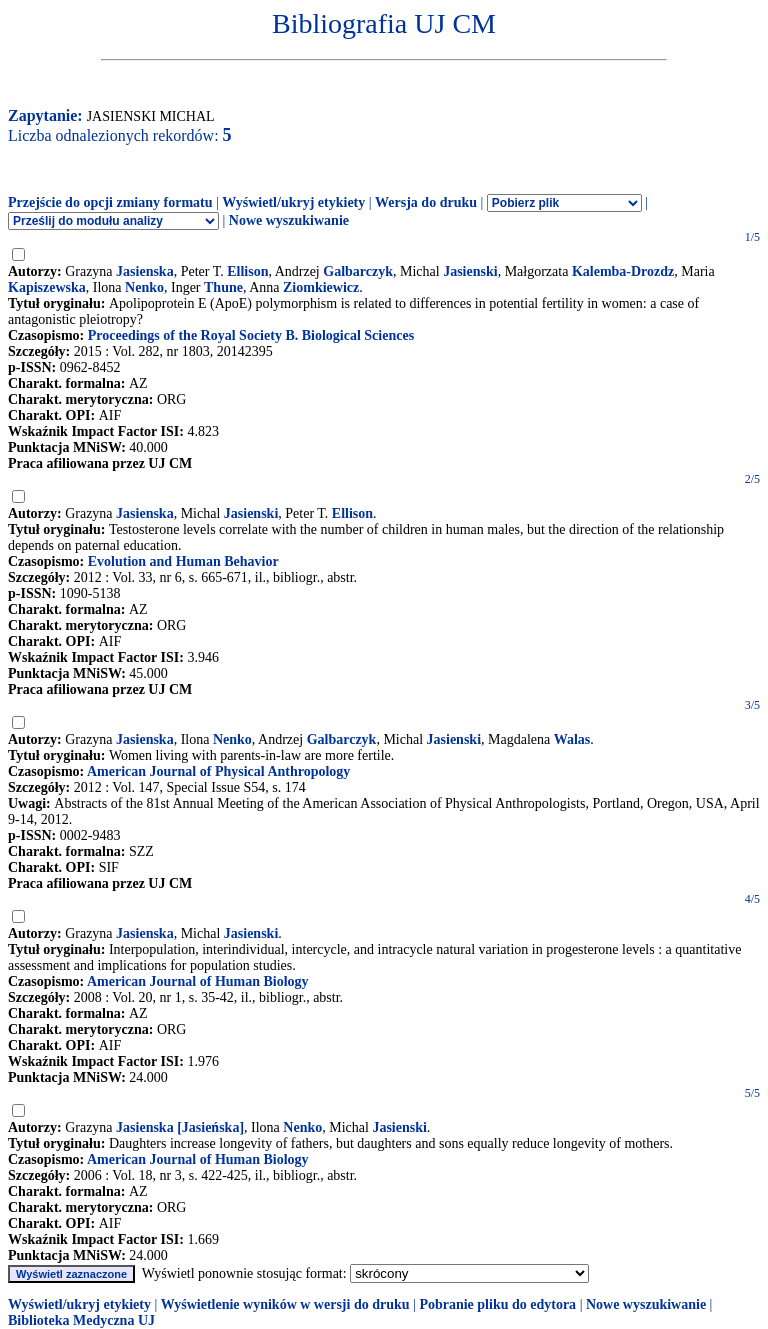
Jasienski (470, 271)
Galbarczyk (358, 271)
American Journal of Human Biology (198, 981)
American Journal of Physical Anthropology (218, 771)
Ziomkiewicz (321, 287)
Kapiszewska (47, 287)
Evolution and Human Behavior (183, 561)
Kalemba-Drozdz (623, 271)
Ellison (247, 271)
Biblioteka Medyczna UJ (81, 1320)
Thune (223, 287)
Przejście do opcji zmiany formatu (110, 202)
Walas (572, 739)
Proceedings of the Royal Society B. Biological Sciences (251, 335)
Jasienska (145, 271)
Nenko (144, 287)
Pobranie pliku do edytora (497, 1304)
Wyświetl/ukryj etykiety (293, 202)
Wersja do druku (426, 202)
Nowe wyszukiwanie (289, 220)
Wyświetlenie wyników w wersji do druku (285, 1304)
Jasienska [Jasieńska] (180, 1127)
